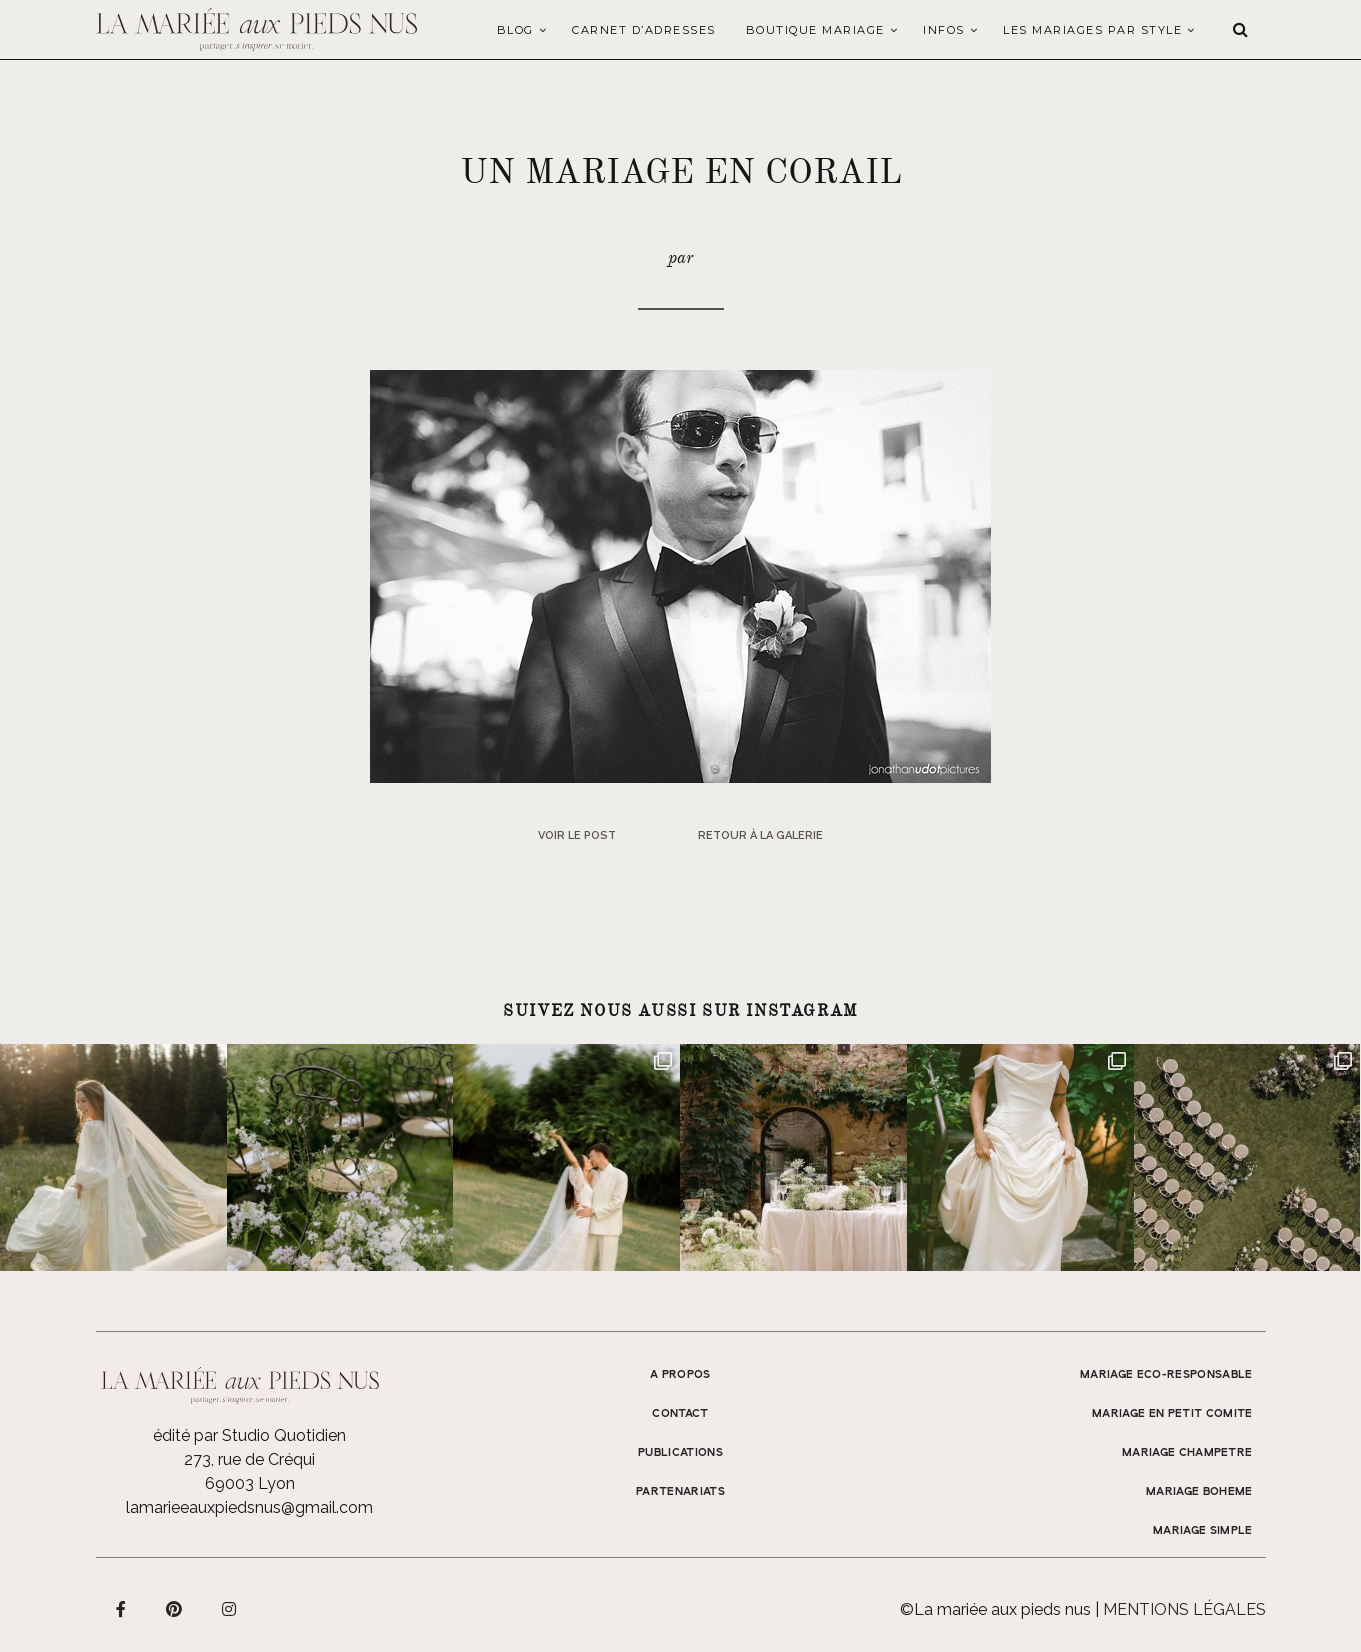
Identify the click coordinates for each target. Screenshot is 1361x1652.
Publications (680, 1453)
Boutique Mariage (815, 30)
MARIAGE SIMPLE (1203, 1531)
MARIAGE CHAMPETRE (1187, 1453)
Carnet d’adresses (644, 30)
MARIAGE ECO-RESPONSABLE (1166, 1375)
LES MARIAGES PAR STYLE (1092, 30)
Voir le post (577, 835)
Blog (515, 30)
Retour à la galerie (760, 835)
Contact (680, 1414)
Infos (944, 30)
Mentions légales (1184, 1609)
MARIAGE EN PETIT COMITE (1172, 1414)
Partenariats (680, 1492)
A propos (680, 1375)
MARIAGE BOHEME (1199, 1492)
